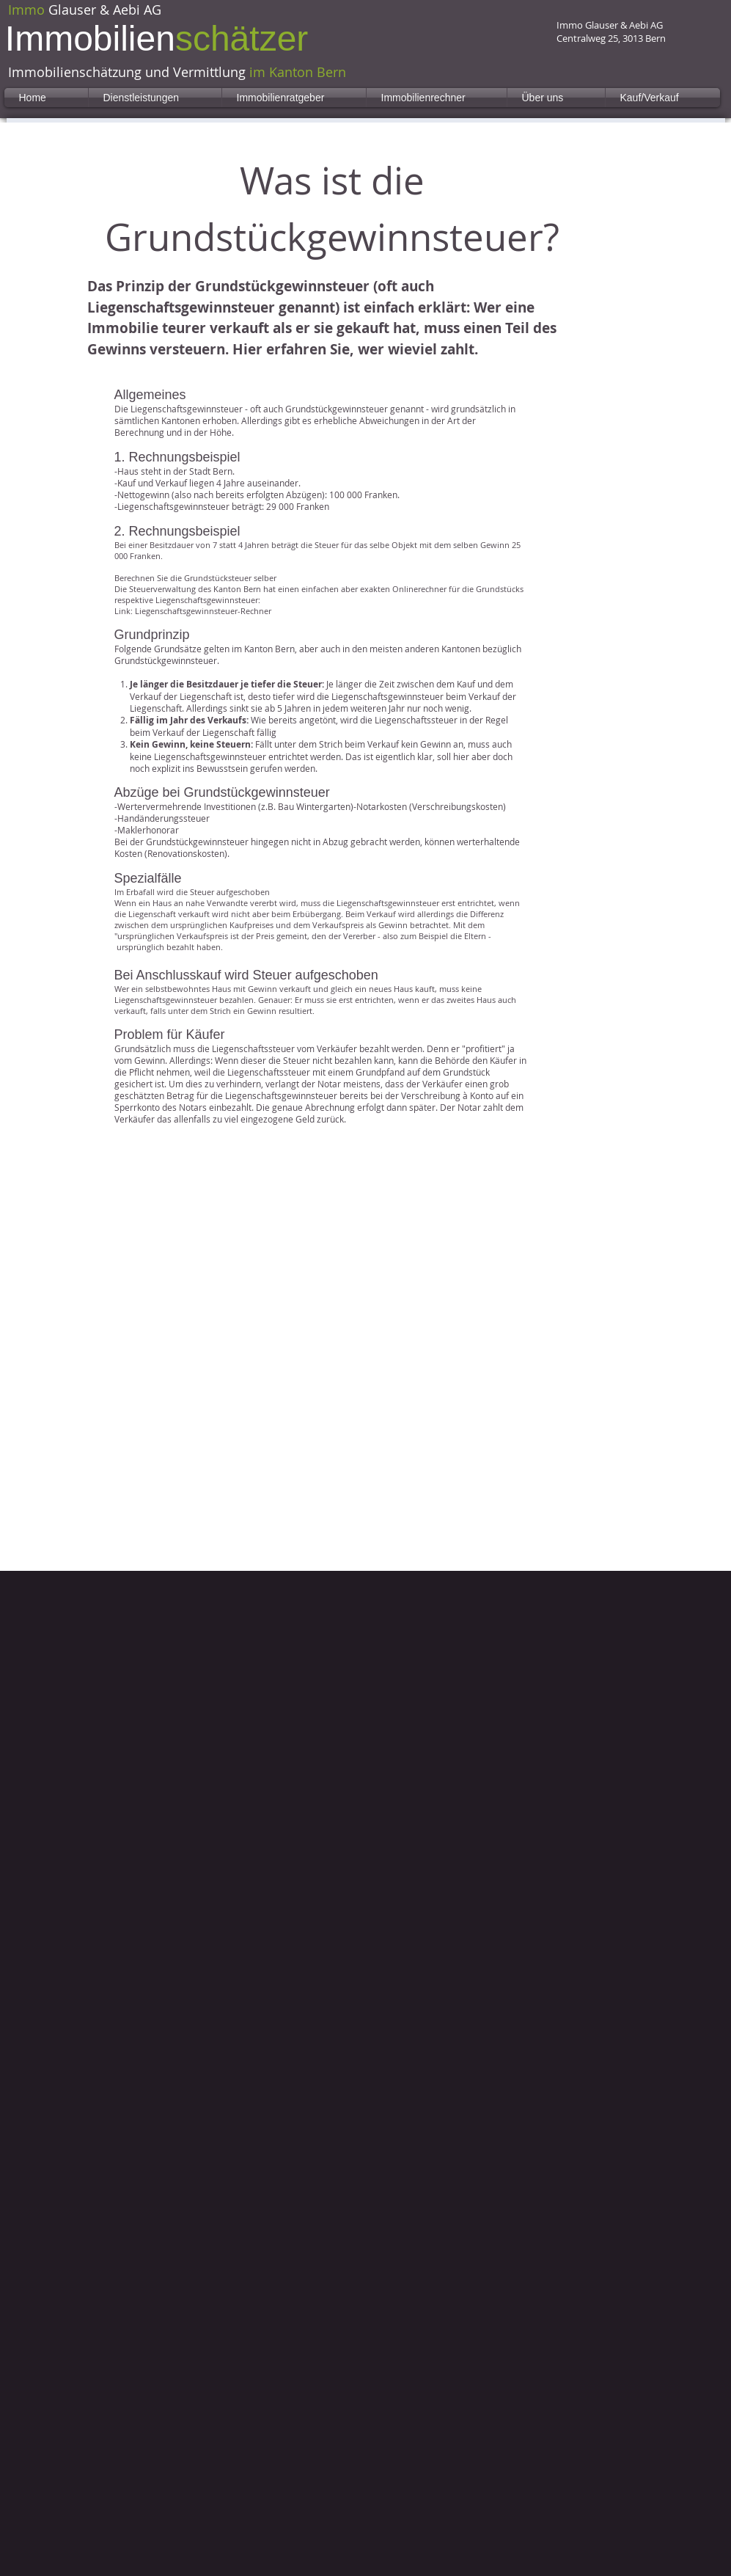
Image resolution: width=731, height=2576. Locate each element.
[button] (155, 97)
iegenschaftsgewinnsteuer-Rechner (205, 610)
